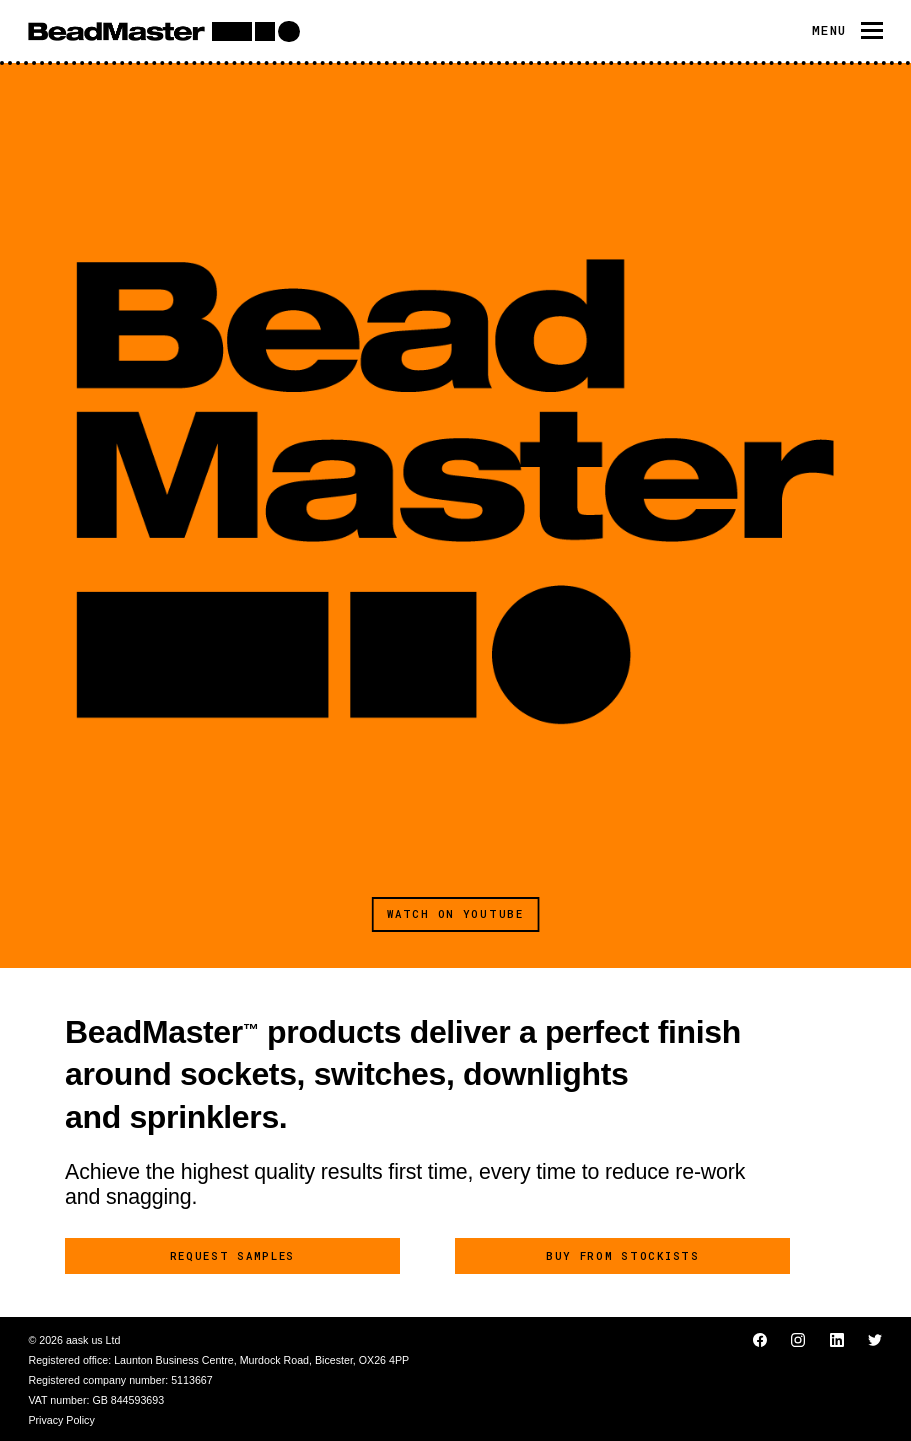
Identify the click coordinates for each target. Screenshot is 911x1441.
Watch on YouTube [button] (455, 914)
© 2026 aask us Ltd (74, 1340)
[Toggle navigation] (847, 30)
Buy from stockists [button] (623, 1256)
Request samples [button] (233, 1256)
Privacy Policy (61, 1420)
